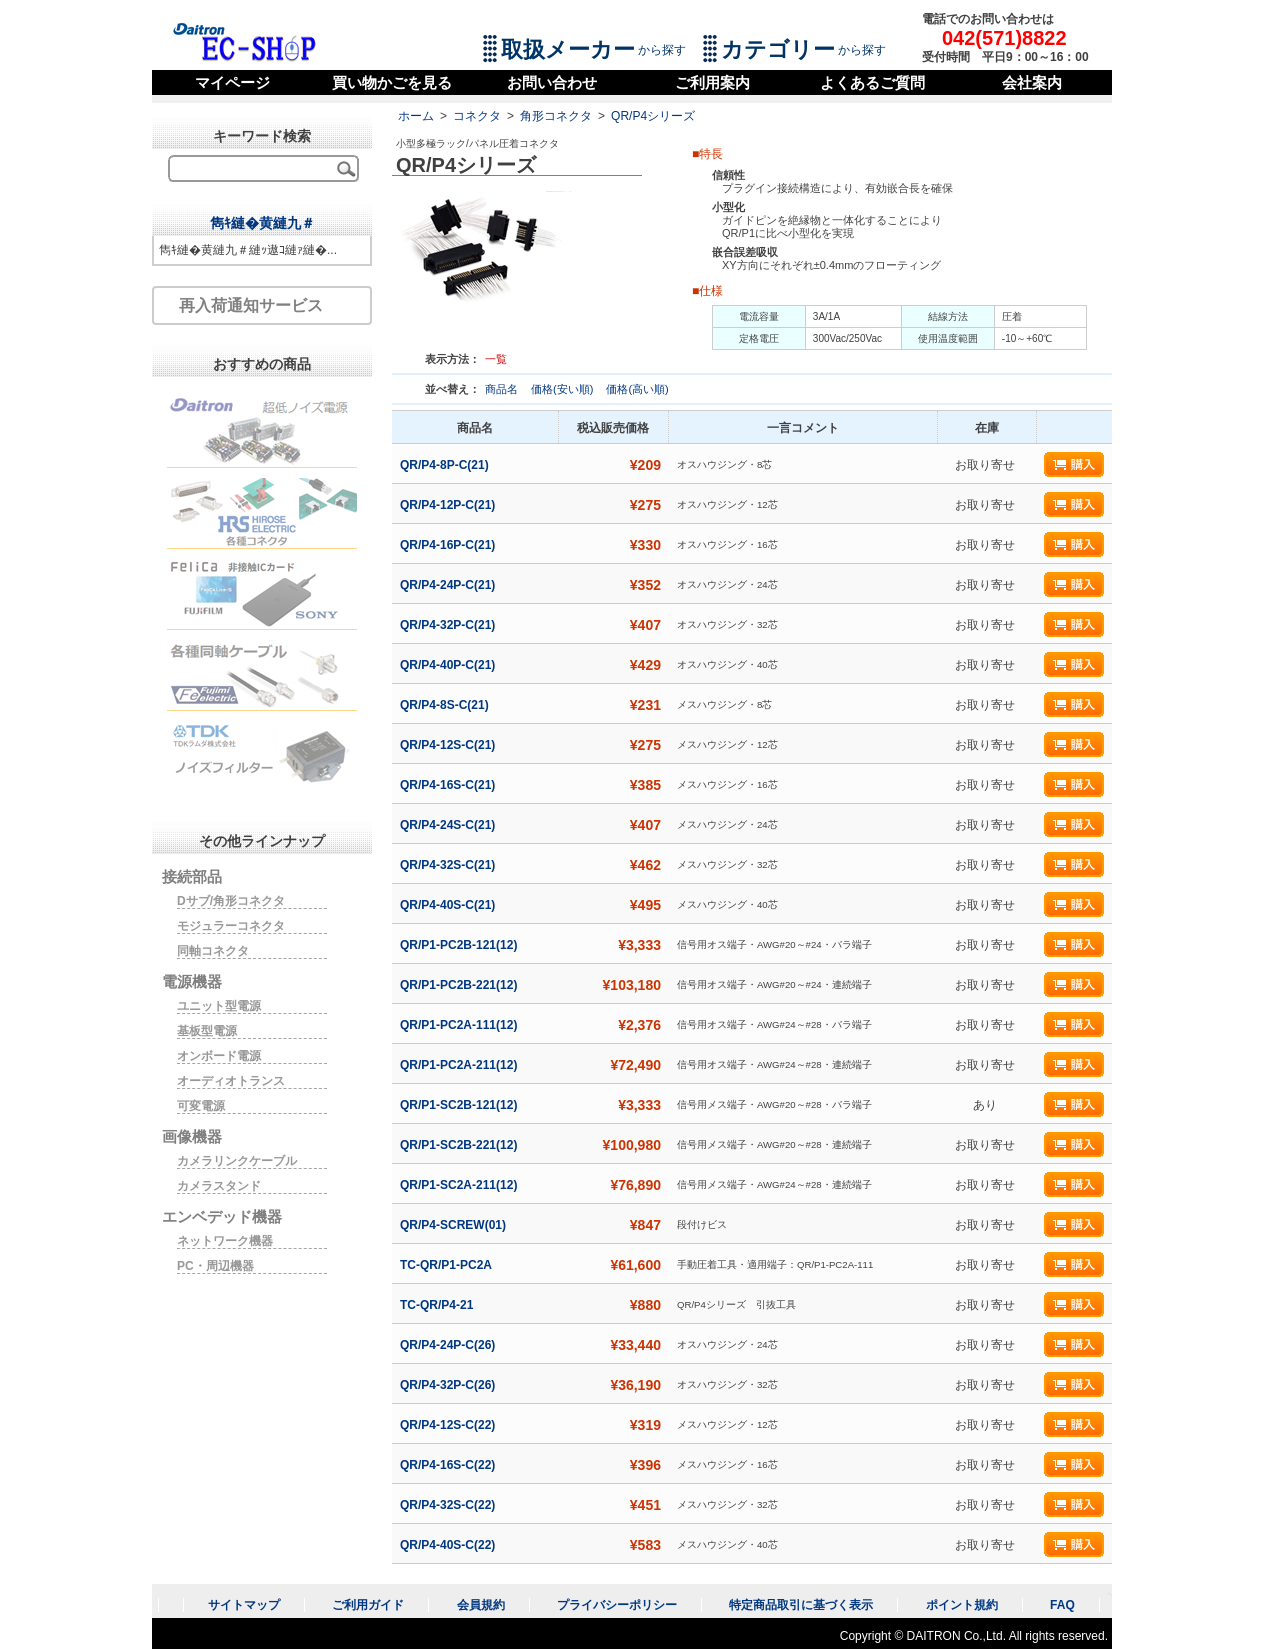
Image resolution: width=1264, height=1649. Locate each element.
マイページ (232, 82)
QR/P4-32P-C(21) (449, 625)
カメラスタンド (219, 1186)
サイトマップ (244, 1605)
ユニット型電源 (219, 1006)
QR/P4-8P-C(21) (446, 465)
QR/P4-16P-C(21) (449, 545)
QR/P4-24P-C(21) (449, 585)
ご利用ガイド (368, 1605)
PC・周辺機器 (215, 1266)
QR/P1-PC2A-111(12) (460, 1025)
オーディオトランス (231, 1081)
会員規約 (481, 1605)
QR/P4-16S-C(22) (449, 1465)
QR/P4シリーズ (653, 116)
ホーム (416, 116)
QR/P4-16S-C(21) (449, 785)
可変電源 (201, 1106)
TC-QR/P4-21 (438, 1305)
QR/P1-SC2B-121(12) (460, 1105)
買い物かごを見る (392, 82)
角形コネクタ (556, 116)
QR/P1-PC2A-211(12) (460, 1065)
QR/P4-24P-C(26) (449, 1345)
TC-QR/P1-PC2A (447, 1265)
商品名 (503, 389)
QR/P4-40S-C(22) (449, 1545)
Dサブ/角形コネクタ (231, 901)
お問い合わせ (552, 82)
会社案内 (1032, 82)
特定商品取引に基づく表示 (801, 1605)
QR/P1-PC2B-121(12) (460, 945)
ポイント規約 (962, 1605)
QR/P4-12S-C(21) (449, 745)
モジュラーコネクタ (231, 926)
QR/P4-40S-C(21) (449, 905)
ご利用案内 (712, 82)
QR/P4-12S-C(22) (449, 1425)
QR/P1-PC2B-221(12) (460, 985)
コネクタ (477, 116)
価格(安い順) (563, 389)
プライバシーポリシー (617, 1605)
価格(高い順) (637, 389)
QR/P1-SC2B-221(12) (460, 1145)
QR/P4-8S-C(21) (446, 705)
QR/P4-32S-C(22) (449, 1505)
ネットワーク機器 (225, 1241)
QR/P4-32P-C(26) (449, 1385)
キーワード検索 (262, 136)
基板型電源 (207, 1031)
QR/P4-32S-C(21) (449, 865)
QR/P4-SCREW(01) (454, 1225)
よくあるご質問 (872, 82)
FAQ (1062, 1605)
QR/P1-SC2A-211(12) (460, 1185)
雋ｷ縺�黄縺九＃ (262, 223)
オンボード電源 (219, 1056)
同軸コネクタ (213, 951)
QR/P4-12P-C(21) (449, 505)
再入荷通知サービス (251, 305)
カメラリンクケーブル (237, 1161)
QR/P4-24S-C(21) (449, 825)
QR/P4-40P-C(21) (449, 665)
